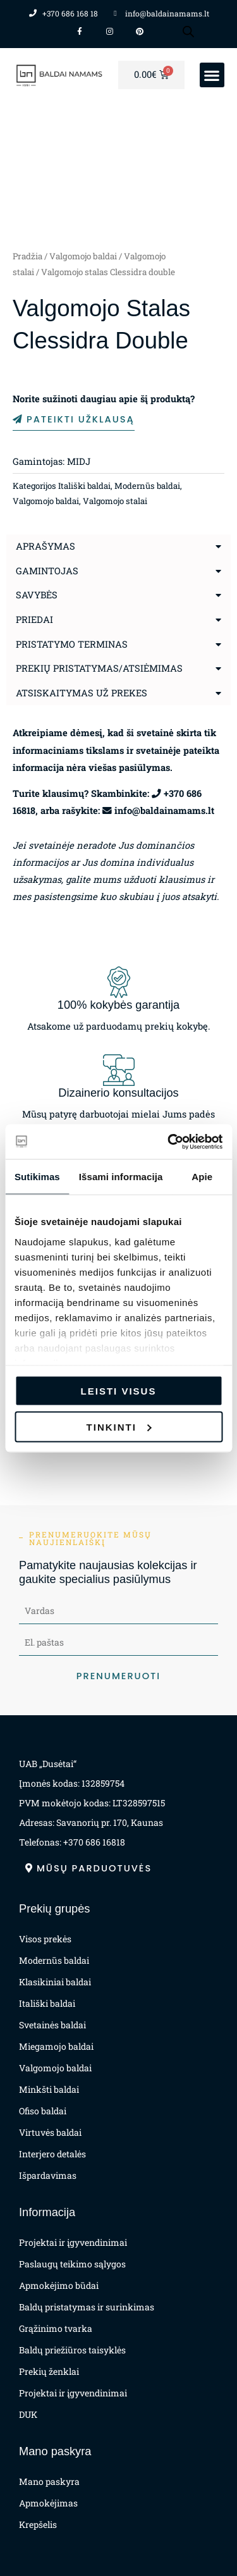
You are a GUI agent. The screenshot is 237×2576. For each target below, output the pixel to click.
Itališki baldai (84, 485)
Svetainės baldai (52, 2025)
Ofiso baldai (42, 2111)
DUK (28, 2414)
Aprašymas (45, 546)
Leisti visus (119, 1391)
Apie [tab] (201, 1176)
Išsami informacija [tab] (121, 1176)
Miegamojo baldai (56, 2046)
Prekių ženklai (49, 2371)
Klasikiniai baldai (55, 1982)
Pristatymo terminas (72, 644)
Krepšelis (38, 2524)
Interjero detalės (52, 2154)
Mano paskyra (49, 2481)
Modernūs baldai (147, 485)
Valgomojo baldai (83, 256)
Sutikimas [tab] (37, 1176)
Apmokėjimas (48, 2503)
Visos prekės (45, 1939)
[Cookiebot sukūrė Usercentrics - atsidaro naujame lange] (168, 1141)
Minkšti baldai (49, 2089)
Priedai (34, 619)
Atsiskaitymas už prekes (81, 693)
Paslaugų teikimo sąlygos (72, 2264)
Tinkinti (119, 1426)
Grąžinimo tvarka (55, 2328)
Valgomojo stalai (115, 501)
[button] (212, 75)
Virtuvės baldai (50, 2132)
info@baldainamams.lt (164, 810)
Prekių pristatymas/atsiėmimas (99, 668)
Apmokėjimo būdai (59, 2285)
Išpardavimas (47, 2175)
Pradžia (27, 256)
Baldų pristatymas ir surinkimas (86, 2307)
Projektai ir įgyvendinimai (73, 2242)
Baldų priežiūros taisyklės (72, 2350)
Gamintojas (47, 571)
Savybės (37, 595)
